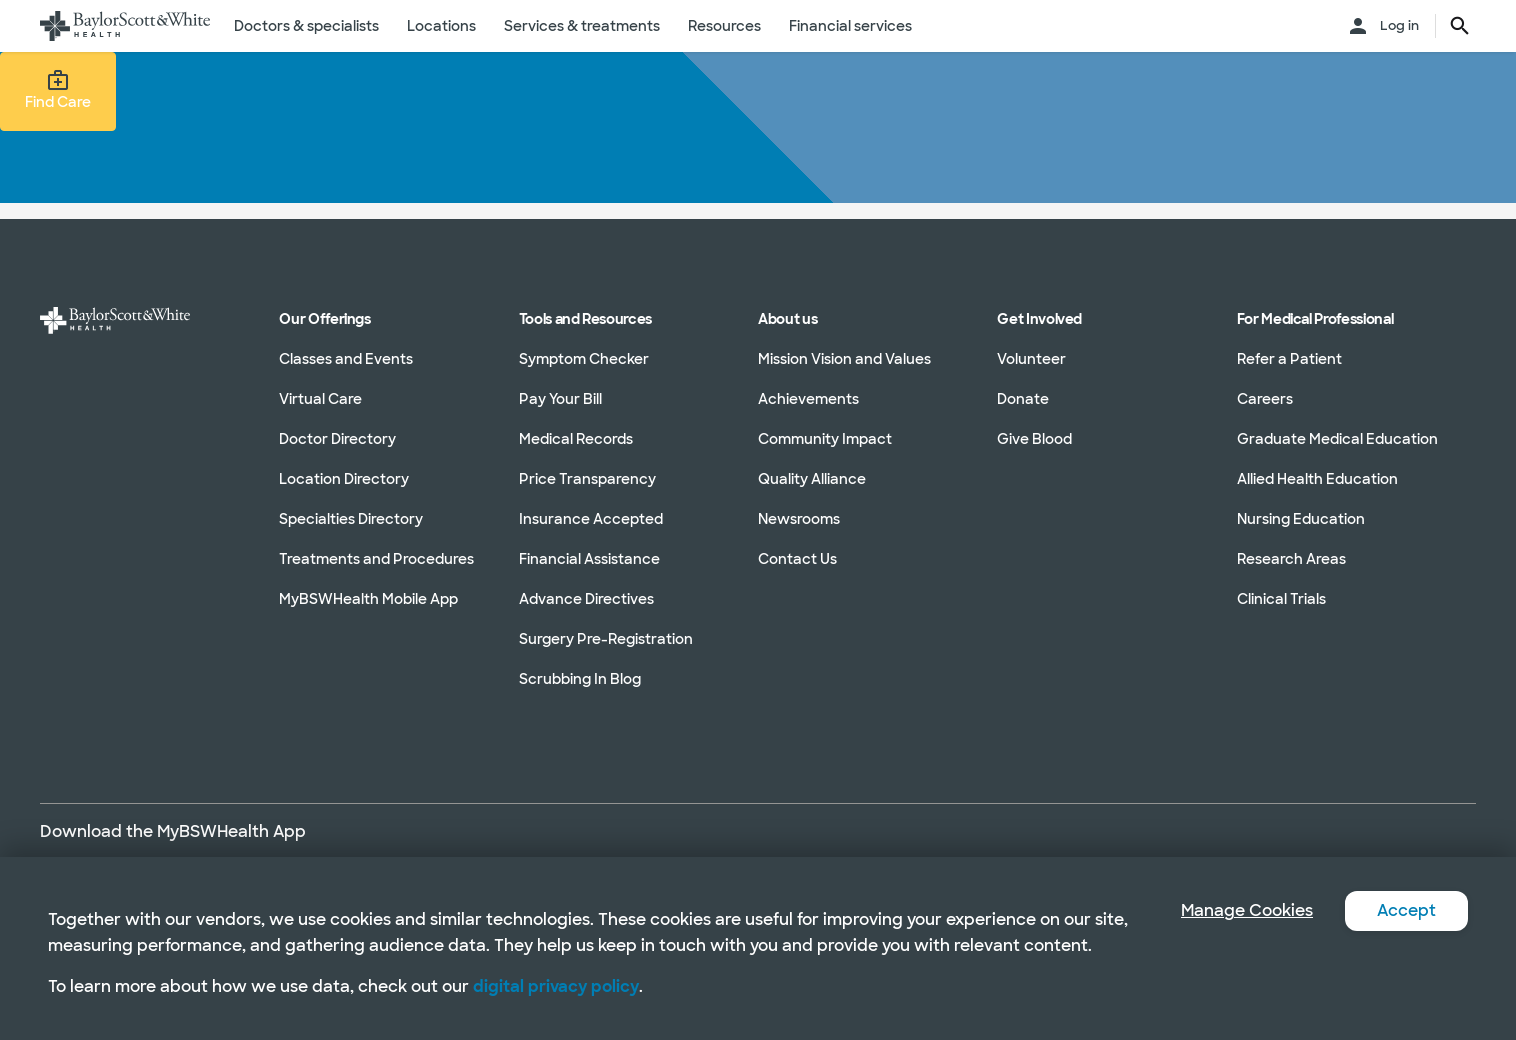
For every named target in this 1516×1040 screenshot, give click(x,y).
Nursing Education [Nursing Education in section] (1301, 519)
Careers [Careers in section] (1265, 399)
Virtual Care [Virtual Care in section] (320, 399)
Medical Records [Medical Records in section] (576, 439)
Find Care (58, 90)
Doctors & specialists (306, 26)
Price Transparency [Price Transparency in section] (587, 479)
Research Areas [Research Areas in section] (1291, 559)
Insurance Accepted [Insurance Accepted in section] (591, 519)
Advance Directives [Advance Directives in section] (586, 599)
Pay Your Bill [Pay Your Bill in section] (560, 399)
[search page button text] (1460, 26)
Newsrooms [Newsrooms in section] (799, 519)
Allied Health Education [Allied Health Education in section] (1317, 479)
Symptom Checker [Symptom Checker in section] (584, 359)
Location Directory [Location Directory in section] (344, 479)
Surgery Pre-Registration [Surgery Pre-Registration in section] (606, 639)
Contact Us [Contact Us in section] (797, 559)
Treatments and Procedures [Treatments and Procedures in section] (376, 559)
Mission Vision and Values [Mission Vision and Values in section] (844, 359)
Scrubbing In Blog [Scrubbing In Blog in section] (580, 679)
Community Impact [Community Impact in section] (825, 439)
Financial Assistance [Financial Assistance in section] (589, 559)
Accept (1406, 910)
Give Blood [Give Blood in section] (1034, 439)
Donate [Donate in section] (1023, 399)
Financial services (850, 26)
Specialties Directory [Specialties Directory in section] (351, 519)
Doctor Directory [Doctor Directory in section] (337, 439)
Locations (441, 26)
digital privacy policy (556, 986)
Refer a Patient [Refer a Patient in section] (1289, 359)
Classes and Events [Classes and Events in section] (346, 359)
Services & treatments (582, 26)
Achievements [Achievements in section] (808, 399)
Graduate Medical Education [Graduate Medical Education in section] (1337, 439)
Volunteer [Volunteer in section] (1031, 359)
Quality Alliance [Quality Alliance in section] (812, 479)
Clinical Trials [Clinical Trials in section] (1281, 599)
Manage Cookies (1247, 910)
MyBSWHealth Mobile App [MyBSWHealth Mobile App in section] (368, 599)
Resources (724, 26)
